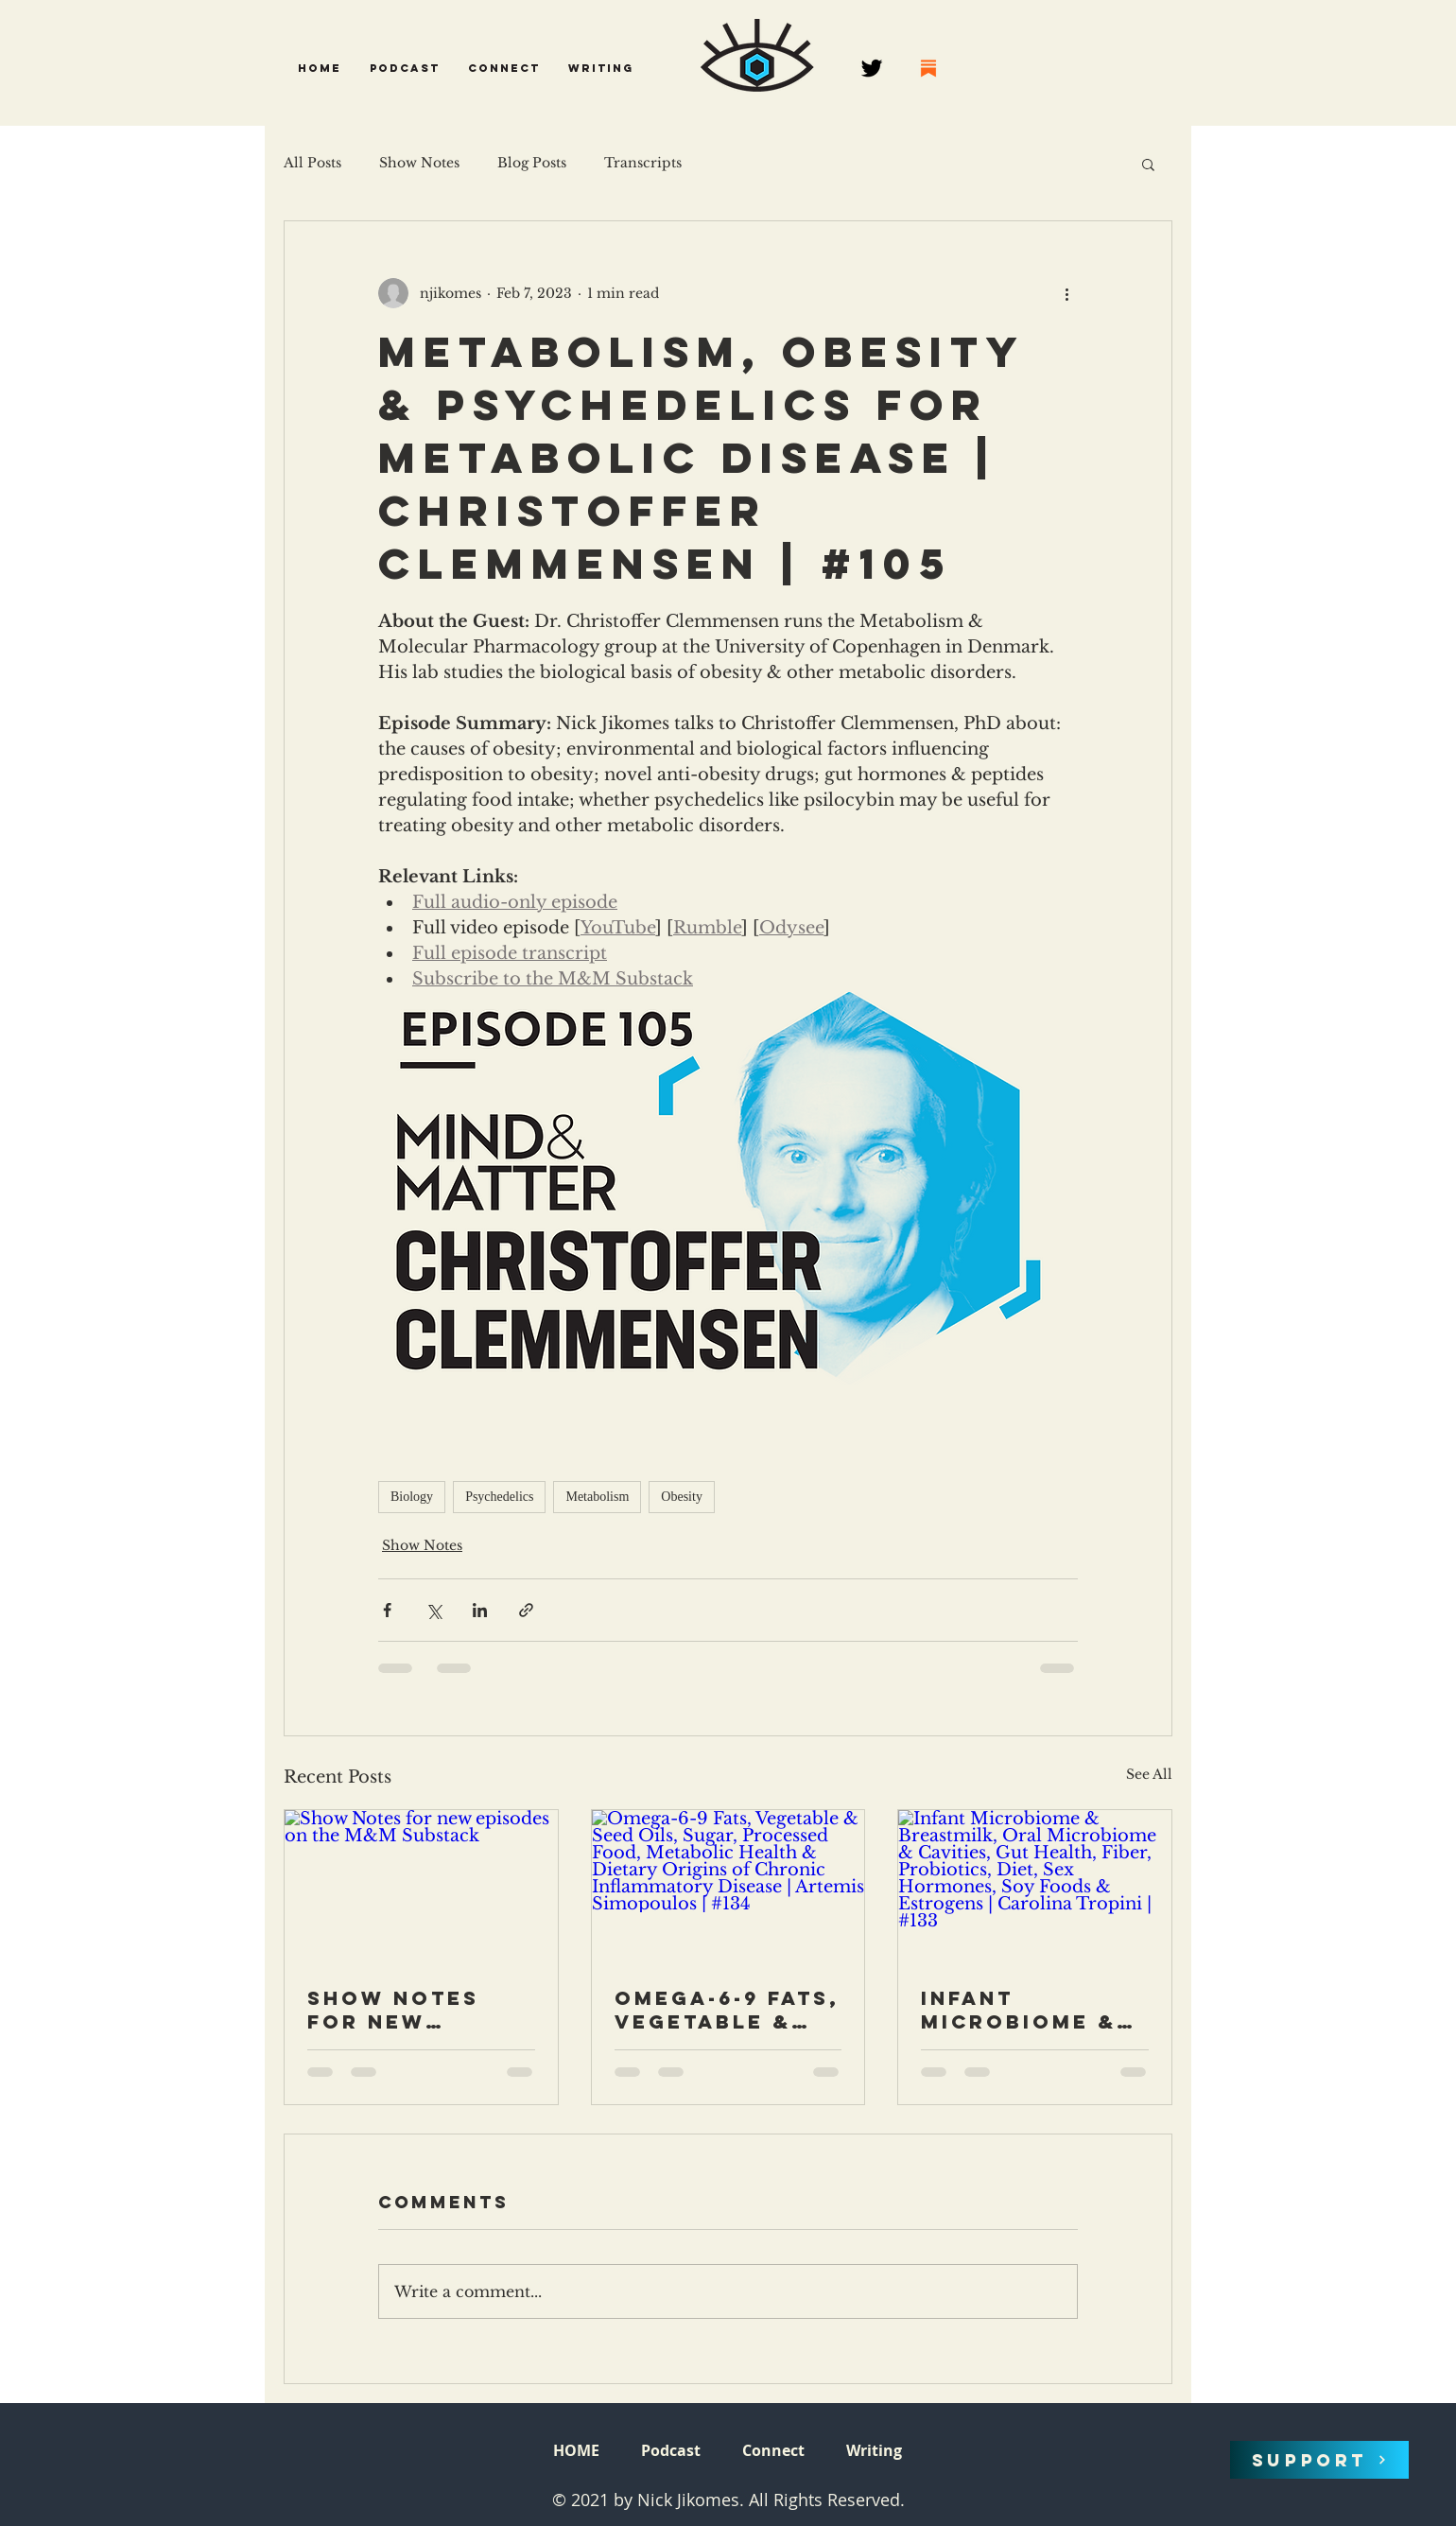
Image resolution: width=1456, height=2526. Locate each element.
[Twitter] (872, 68)
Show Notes (419, 162)
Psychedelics (499, 1496)
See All (1149, 1774)
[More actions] (1066, 293)
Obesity (681, 1496)
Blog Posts (531, 162)
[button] (404, 68)
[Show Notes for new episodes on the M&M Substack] (421, 1886)
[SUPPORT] (1319, 2460)
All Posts (312, 162)
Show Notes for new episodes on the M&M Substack (394, 2009)
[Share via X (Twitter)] (433, 1610)
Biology (411, 1496)
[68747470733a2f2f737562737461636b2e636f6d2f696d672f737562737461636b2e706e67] (928, 68)
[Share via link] (526, 1610)
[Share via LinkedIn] (480, 1610)
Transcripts (643, 162)
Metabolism (597, 1496)
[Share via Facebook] (387, 1610)
